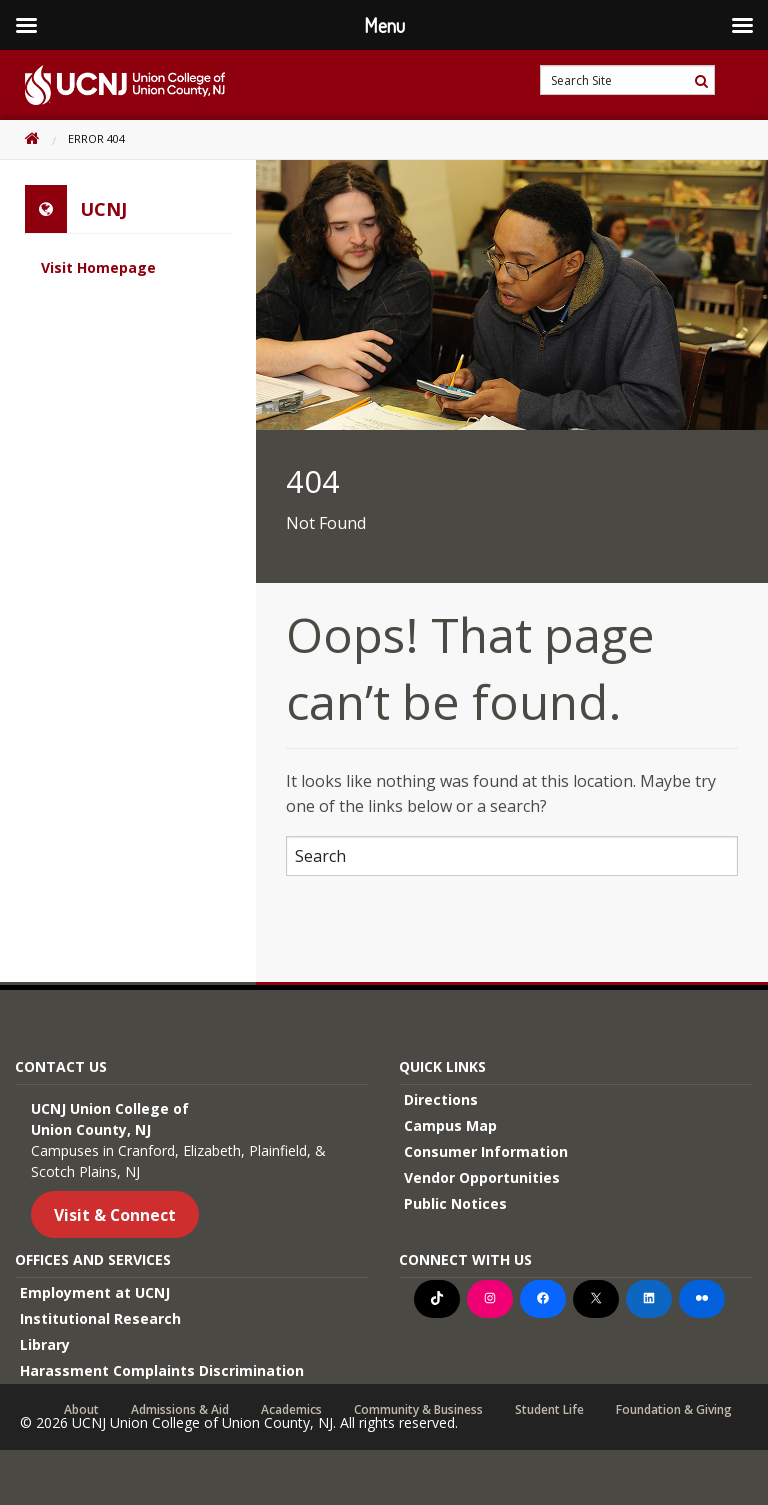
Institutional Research (100, 1318)
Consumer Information (486, 1151)
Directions (441, 1099)
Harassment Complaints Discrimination (162, 1370)
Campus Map (450, 1125)
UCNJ (103, 209)
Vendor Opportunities (482, 1177)
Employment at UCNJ (95, 1292)
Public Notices (455, 1203)
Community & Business (418, 1410)
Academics (291, 1410)
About (81, 1410)
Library (45, 1344)
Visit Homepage (98, 267)
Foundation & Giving (674, 1410)
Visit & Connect (115, 1214)
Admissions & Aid (180, 1410)
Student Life (549, 1410)
